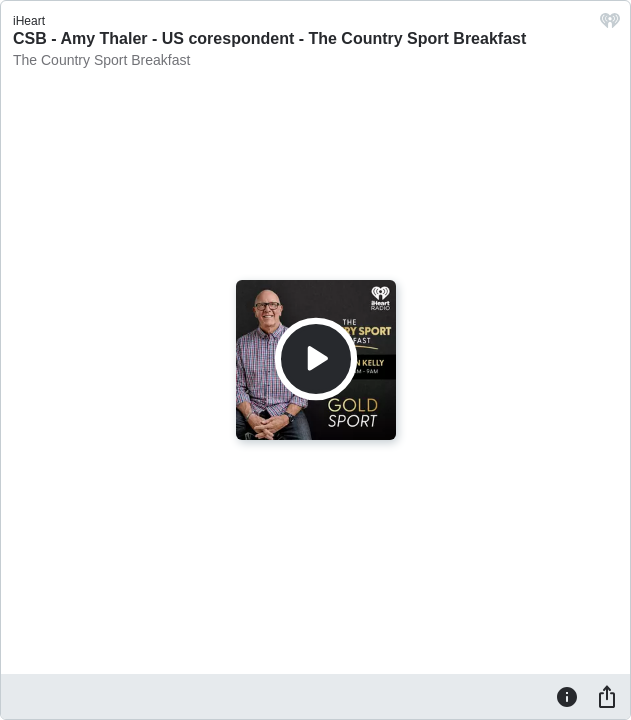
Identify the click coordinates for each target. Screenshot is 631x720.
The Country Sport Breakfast (101, 60)
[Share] (607, 696)
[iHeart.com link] (610, 25)
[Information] (567, 696)
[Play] (316, 359)
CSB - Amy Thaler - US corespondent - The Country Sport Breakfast (269, 38)
